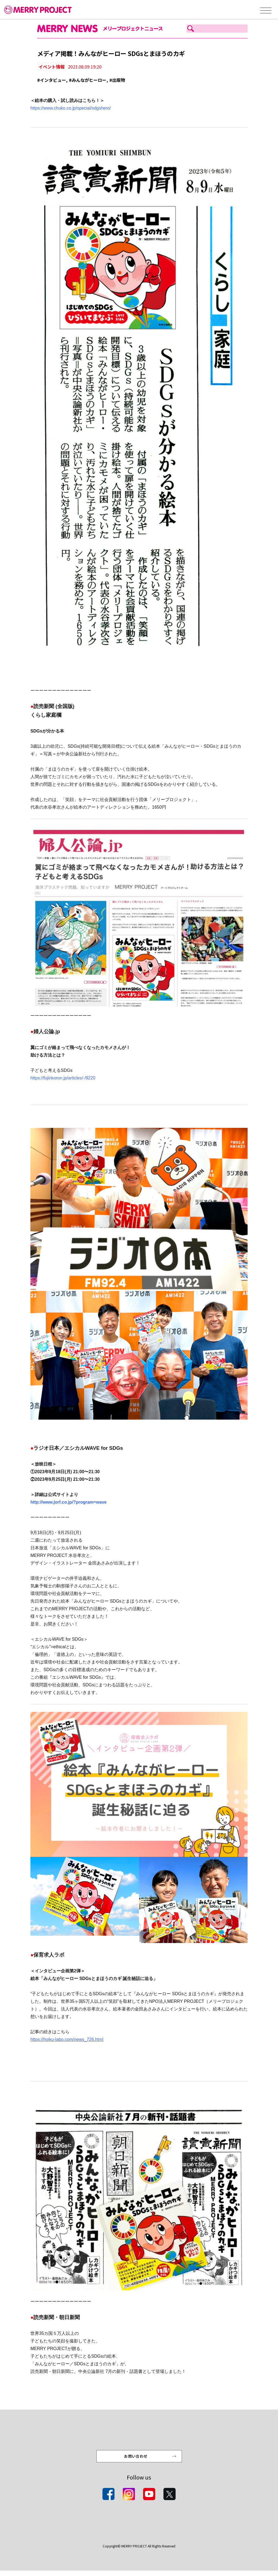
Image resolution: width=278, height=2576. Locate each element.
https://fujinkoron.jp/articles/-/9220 (62, 1078)
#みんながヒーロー (87, 80)
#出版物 (117, 80)
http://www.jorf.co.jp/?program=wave (68, 1502)
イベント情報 (52, 66)
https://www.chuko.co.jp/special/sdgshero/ (70, 108)
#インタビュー (51, 80)
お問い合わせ (136, 2460)
